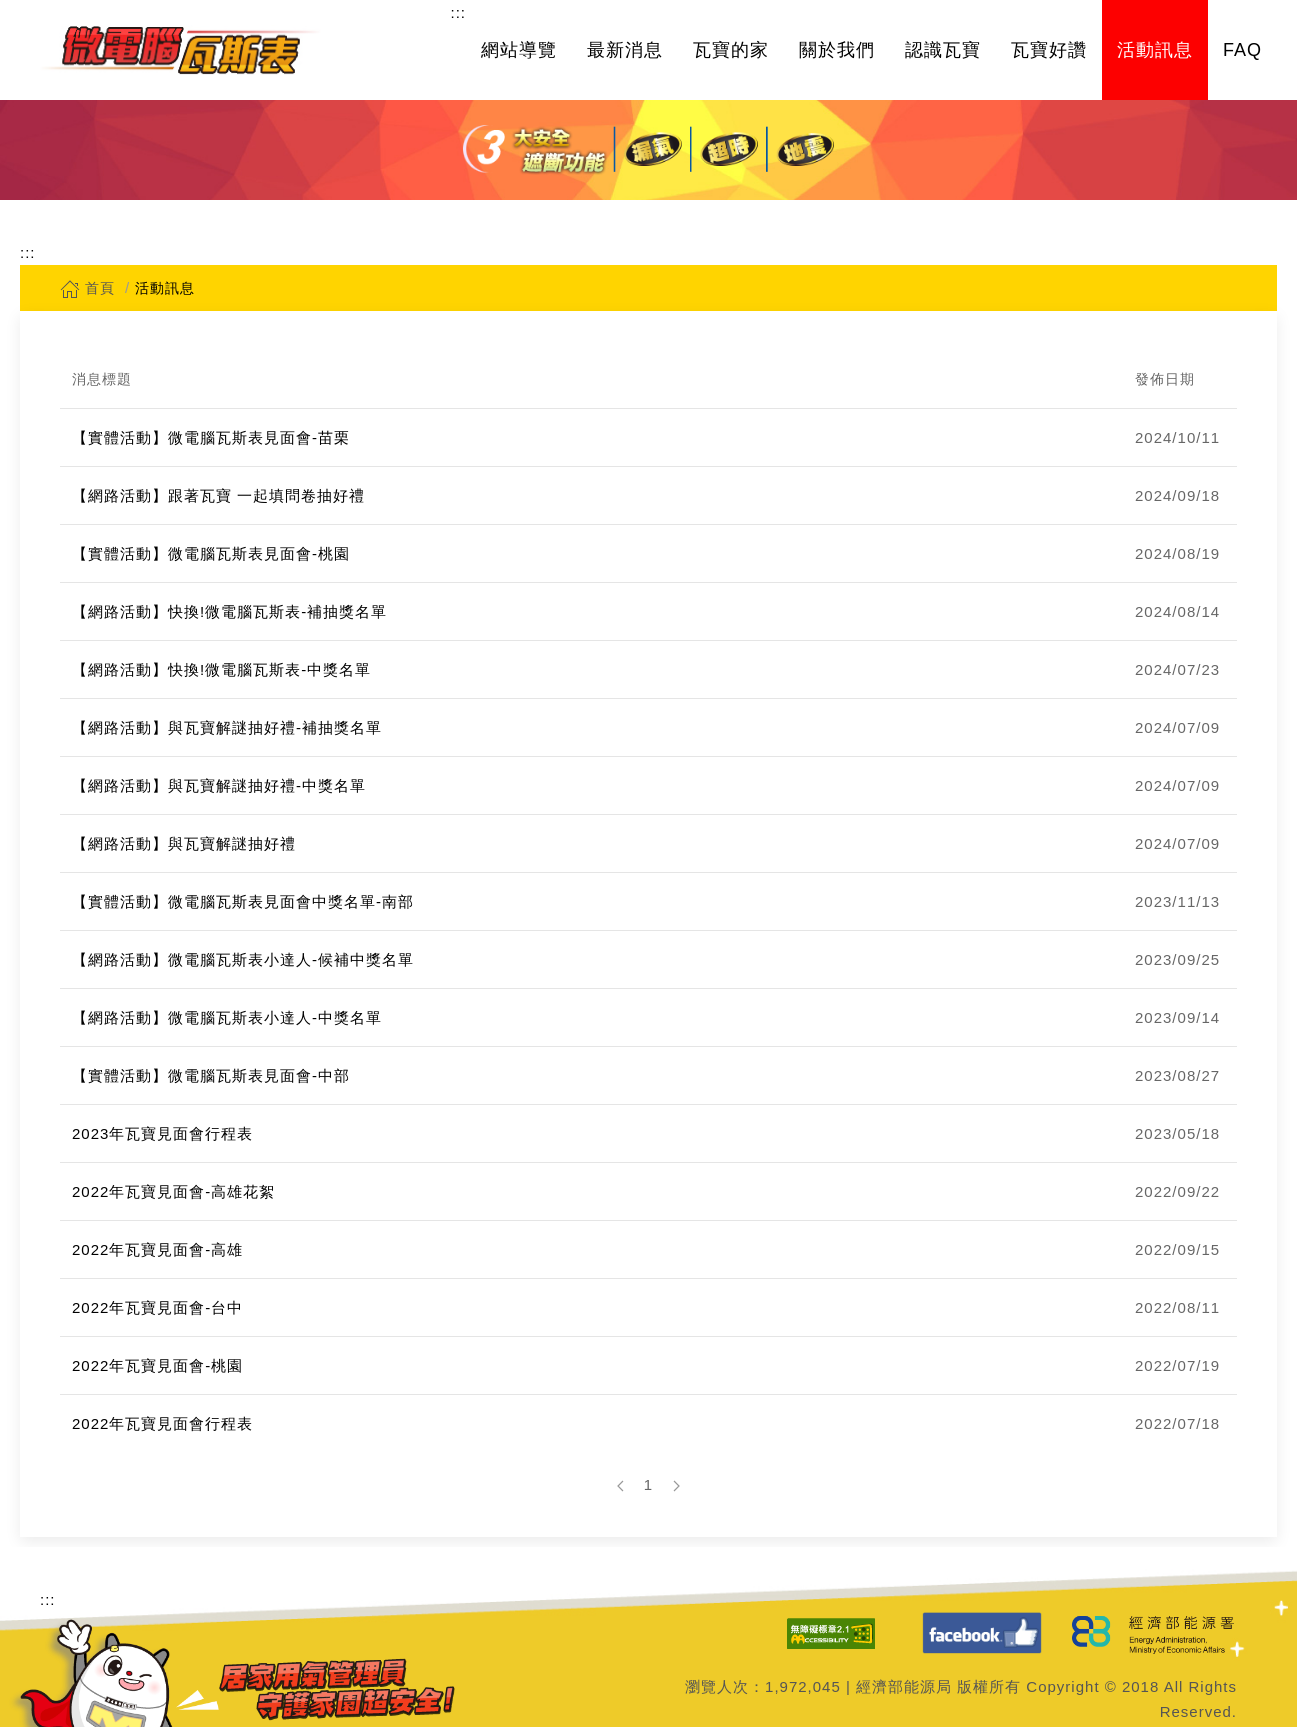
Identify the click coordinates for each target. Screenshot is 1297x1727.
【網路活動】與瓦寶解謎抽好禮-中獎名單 (219, 785)
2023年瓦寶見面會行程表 (162, 1133)
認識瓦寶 (943, 50)
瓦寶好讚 (1049, 50)
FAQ (1242, 50)
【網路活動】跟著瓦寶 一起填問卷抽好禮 (218, 495)
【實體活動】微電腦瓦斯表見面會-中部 (211, 1075)
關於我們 (837, 50)
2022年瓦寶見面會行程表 (162, 1423)
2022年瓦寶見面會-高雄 (157, 1249)
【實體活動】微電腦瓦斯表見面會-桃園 (211, 553)
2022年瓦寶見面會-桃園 (157, 1365)
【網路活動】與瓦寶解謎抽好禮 (184, 843)
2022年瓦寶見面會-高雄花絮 (173, 1191)
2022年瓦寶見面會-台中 (157, 1307)
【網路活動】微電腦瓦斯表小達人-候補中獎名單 (243, 959)
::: (458, 12)
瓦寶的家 (731, 50)
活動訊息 (1155, 50)
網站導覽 (519, 50)
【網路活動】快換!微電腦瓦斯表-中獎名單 (221, 669)
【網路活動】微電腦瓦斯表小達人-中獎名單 (227, 1017)
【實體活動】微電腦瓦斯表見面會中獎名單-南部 (243, 901)
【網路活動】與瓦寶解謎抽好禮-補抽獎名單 (227, 727)
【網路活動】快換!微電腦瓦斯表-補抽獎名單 (229, 611)
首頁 (87, 288)
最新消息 (625, 50)
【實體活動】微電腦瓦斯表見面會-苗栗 (211, 437)
